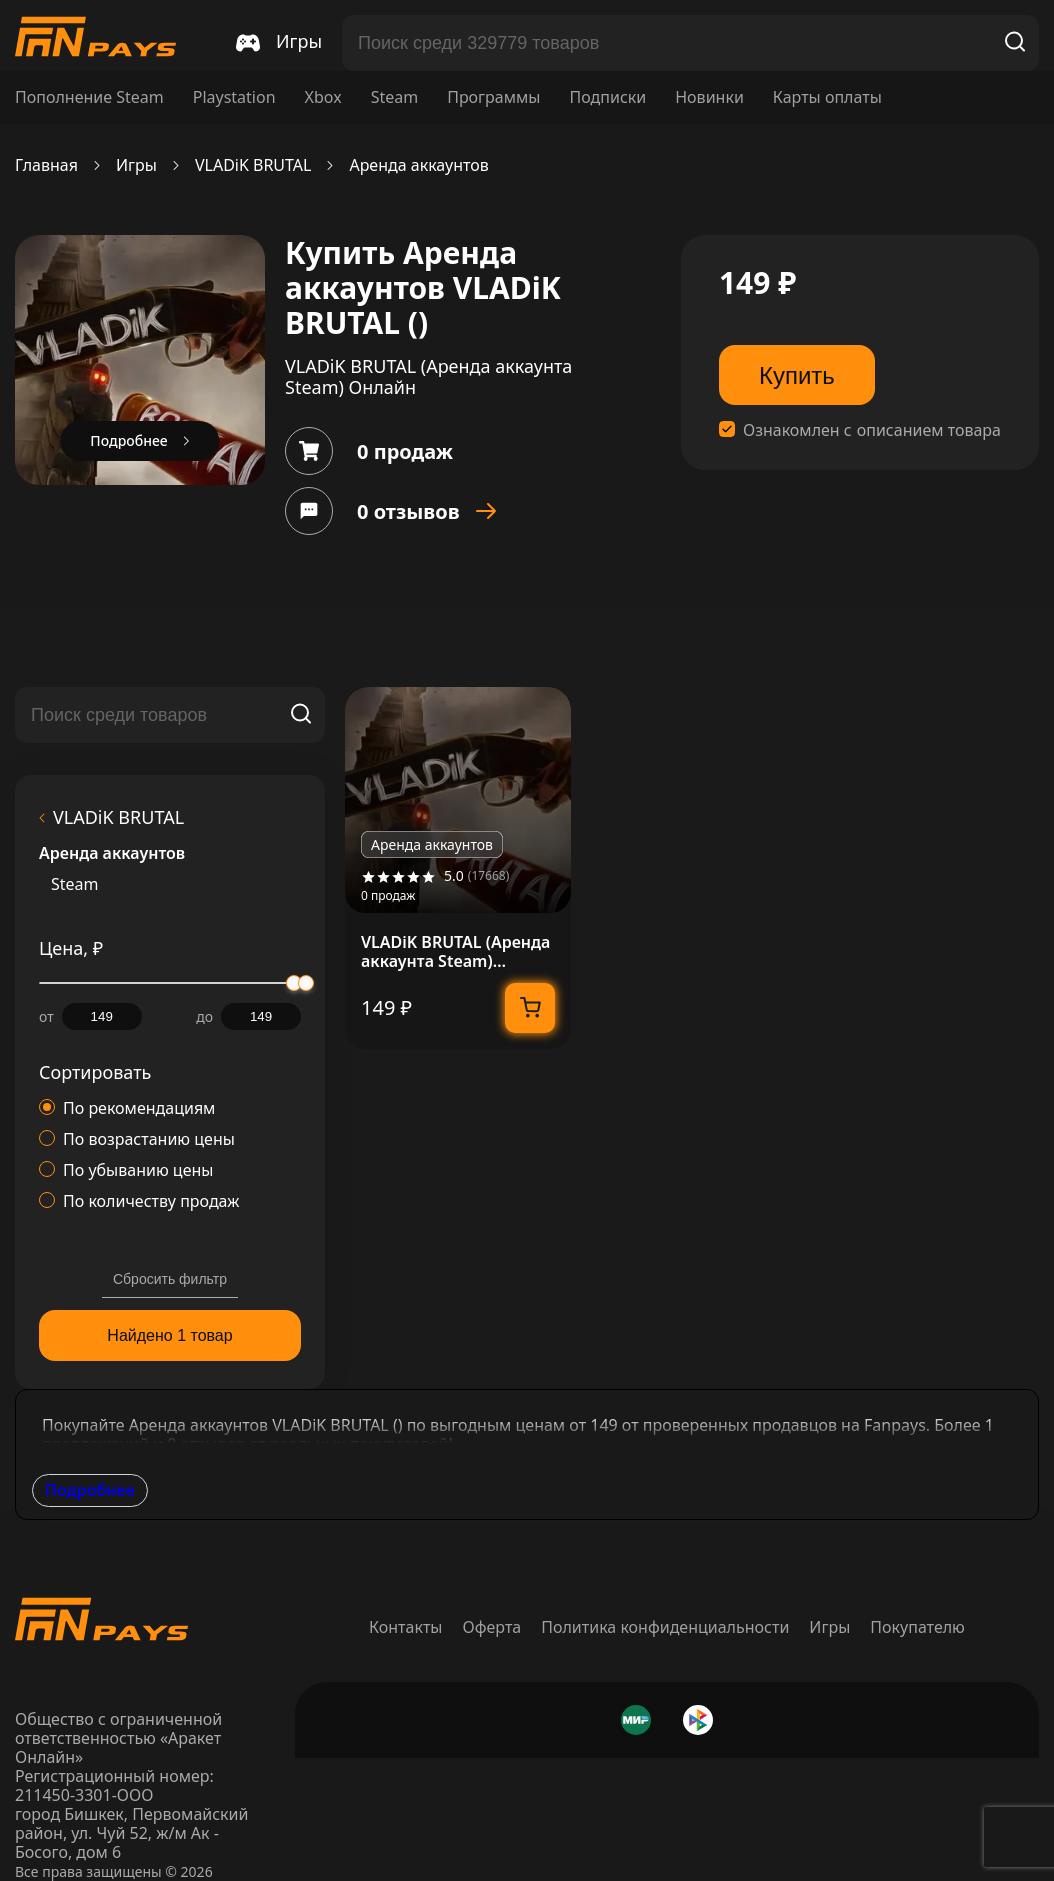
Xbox (323, 97)
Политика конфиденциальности (665, 1627)
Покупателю (917, 1627)
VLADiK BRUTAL (253, 165)
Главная (46, 165)
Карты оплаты (827, 97)
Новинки (709, 97)
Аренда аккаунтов (418, 165)
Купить (797, 375)
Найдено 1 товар (169, 1335)
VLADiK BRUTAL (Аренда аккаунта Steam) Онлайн (455, 952)
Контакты (405, 1627)
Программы (493, 97)
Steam (395, 97)
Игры (136, 165)
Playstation (234, 97)
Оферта (492, 1627)
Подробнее (90, 1490)
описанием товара (929, 430)
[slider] (306, 983)
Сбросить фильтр (170, 1279)
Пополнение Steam (89, 97)
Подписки (607, 97)
